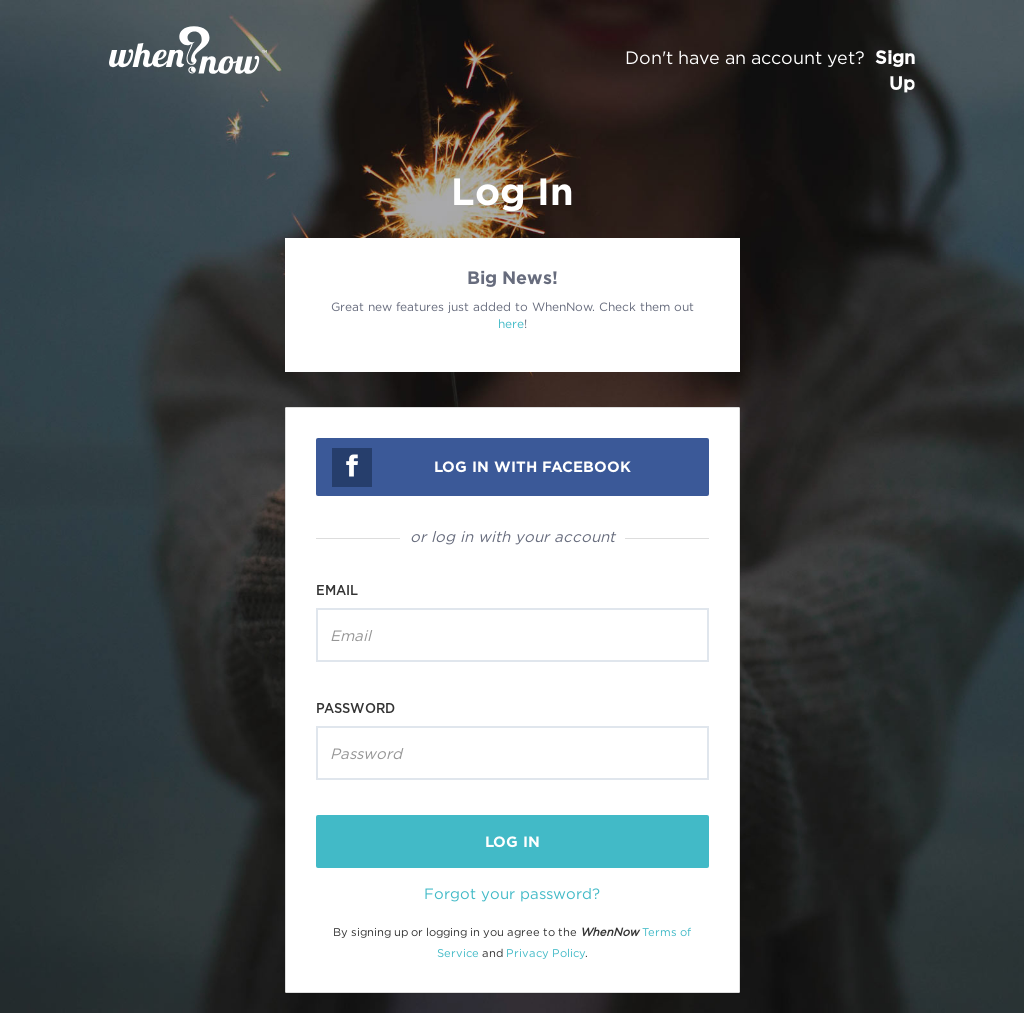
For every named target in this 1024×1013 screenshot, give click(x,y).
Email (337, 590)
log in (512, 841)
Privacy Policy (545, 953)
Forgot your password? (512, 893)
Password (355, 708)
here (511, 323)
